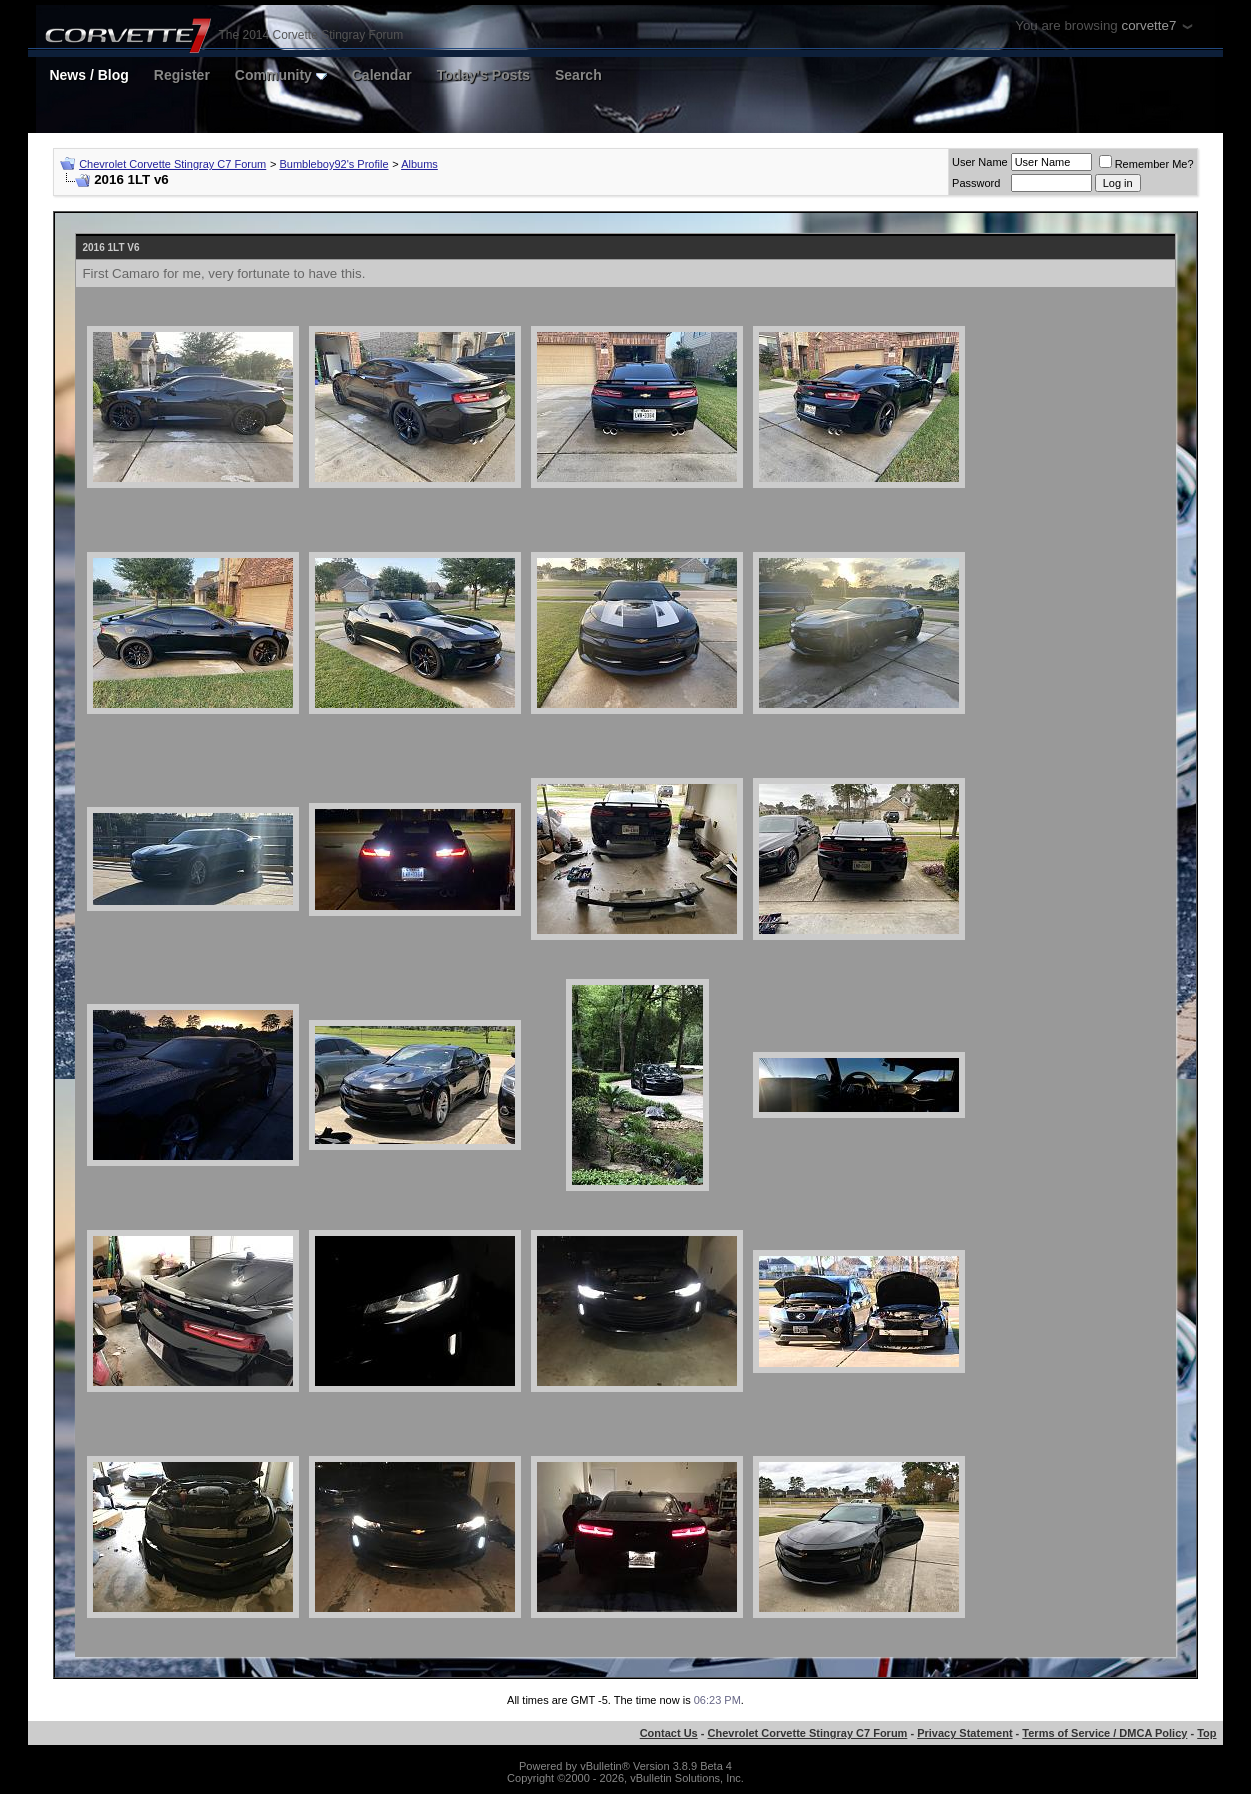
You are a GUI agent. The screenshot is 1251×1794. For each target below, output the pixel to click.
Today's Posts (483, 75)
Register (182, 75)
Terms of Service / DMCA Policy (1104, 1733)
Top (1206, 1733)
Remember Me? (1146, 164)
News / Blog (88, 75)
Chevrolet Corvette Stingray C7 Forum (172, 164)
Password (976, 183)
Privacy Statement (964, 1733)
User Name (980, 162)
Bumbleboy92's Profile (333, 164)
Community (281, 75)
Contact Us (669, 1733)
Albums (419, 164)
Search (578, 75)
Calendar (382, 75)
